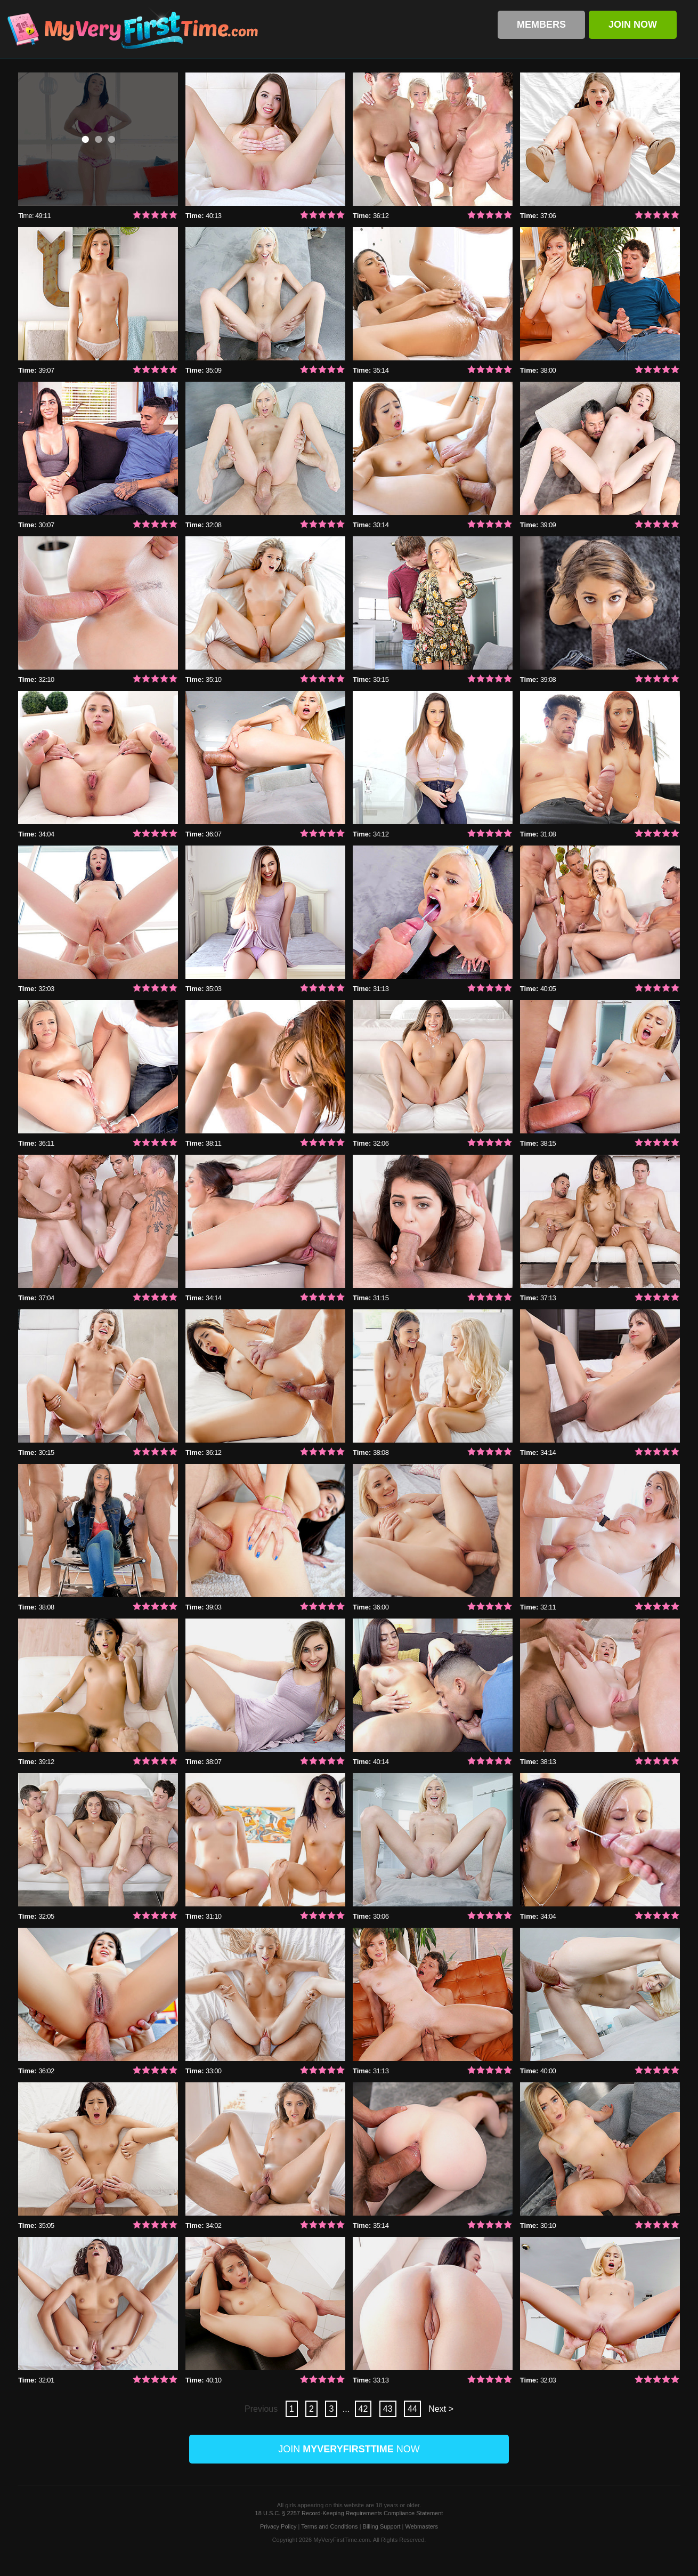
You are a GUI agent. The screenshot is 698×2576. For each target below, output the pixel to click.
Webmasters (422, 2526)
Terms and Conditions (329, 2526)
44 (412, 2408)
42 (363, 2408)
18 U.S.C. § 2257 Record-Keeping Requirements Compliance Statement (349, 2513)
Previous (262, 2408)
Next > (440, 2408)
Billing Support (382, 2526)
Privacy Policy (278, 2526)
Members (541, 24)
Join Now (632, 24)
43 (388, 2408)
